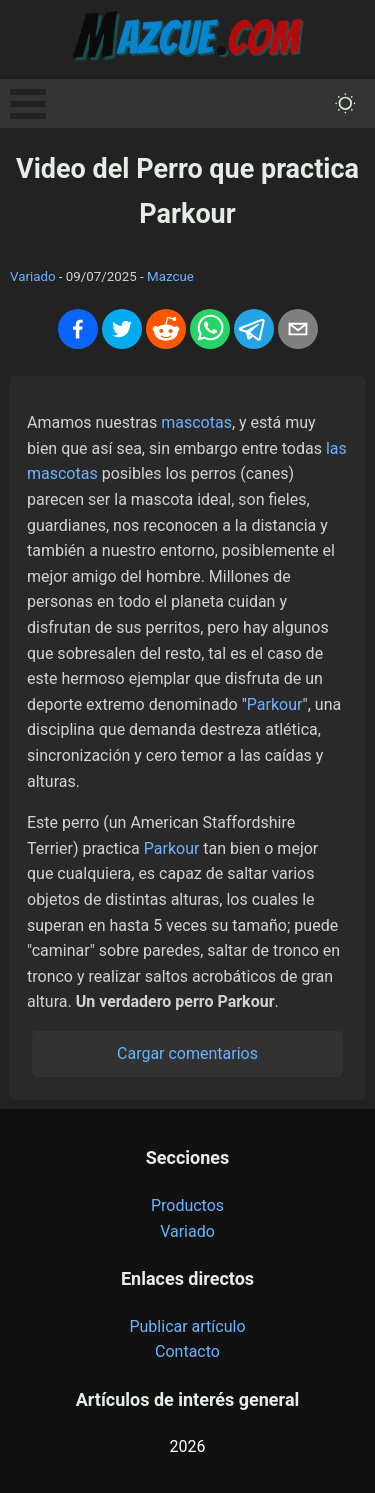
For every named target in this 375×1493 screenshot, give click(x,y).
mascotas (196, 422)
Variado (33, 276)
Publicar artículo (187, 1326)
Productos (187, 1205)
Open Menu (28, 104)
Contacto (187, 1351)
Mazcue (170, 276)
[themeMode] (345, 103)
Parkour (275, 704)
